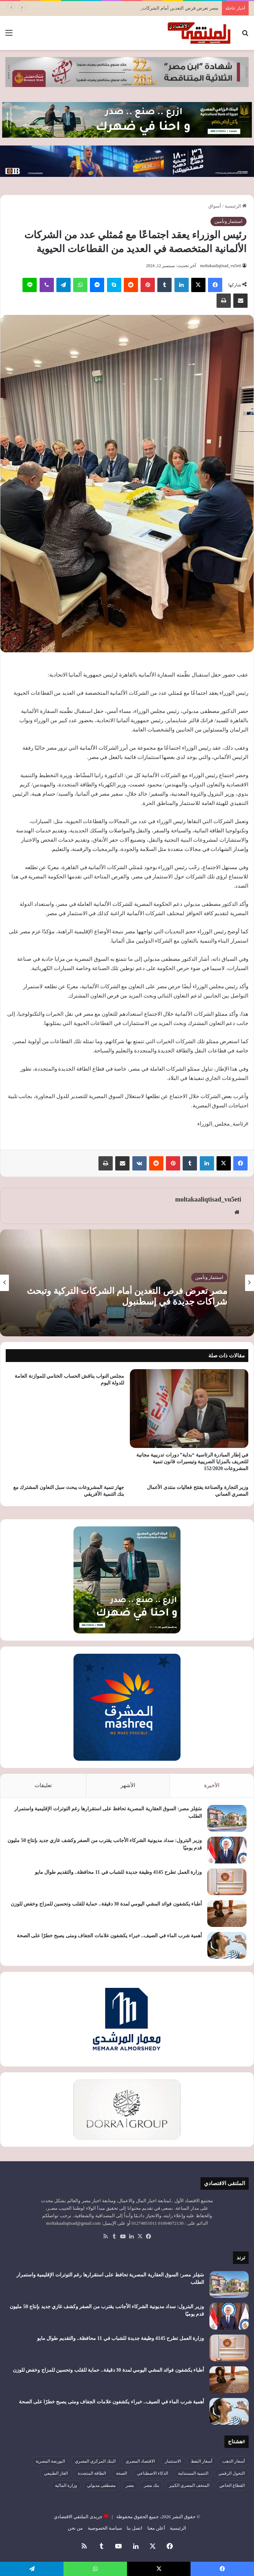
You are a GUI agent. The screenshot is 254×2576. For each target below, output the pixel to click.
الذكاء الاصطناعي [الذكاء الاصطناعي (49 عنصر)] (152, 2473)
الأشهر (128, 1785)
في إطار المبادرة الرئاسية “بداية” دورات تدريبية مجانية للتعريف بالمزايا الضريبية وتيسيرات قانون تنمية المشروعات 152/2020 (192, 1461)
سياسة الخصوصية (105, 2528)
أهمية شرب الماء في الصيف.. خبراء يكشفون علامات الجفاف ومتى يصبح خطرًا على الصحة (109, 1935)
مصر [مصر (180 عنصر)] (130, 2485)
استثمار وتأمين (228, 221)
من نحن (75, 2528)
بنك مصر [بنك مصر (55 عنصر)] (151, 2485)
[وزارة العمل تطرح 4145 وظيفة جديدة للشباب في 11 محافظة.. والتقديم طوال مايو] (227, 1881)
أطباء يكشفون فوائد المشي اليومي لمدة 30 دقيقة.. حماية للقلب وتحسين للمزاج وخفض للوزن (106, 1904)
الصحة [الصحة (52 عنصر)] (121, 2473)
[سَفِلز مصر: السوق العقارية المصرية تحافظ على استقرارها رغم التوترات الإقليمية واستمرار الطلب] (227, 1818)
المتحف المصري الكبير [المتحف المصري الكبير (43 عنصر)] (189, 2485)
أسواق (214, 206)
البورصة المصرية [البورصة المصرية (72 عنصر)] (50, 2461)
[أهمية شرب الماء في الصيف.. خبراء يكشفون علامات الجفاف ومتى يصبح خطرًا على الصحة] (227, 1945)
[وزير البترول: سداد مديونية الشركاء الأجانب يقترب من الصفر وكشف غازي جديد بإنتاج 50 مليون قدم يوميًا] (227, 1850)
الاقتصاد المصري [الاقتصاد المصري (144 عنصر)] (140, 2461)
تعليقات (43, 1785)
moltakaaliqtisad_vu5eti (220, 265)
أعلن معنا (156, 2528)
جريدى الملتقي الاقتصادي (78, 2516)
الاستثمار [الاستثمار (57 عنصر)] (173, 2461)
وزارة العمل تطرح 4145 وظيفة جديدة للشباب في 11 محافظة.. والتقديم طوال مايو (118, 1872)
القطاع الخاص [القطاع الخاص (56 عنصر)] (232, 2485)
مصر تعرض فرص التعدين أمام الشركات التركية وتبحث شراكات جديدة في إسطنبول (127, 1296)
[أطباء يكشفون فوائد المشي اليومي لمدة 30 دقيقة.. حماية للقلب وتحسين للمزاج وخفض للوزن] (227, 1913)
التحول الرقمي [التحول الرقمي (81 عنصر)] (231, 2473)
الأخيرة (211, 1785)
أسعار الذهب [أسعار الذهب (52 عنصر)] (233, 2461)
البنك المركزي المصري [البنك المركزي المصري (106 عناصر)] (95, 2461)
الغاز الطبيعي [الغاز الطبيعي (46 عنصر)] (56, 2473)
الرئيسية (236, 206)
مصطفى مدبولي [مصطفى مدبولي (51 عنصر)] (101, 2485)
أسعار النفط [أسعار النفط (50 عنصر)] (201, 2461)
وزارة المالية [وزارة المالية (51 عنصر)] (66, 2485)
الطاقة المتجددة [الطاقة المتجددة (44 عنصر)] (92, 2473)
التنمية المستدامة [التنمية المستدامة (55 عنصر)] (193, 2473)
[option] (127, 1282)
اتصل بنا (134, 2528)
